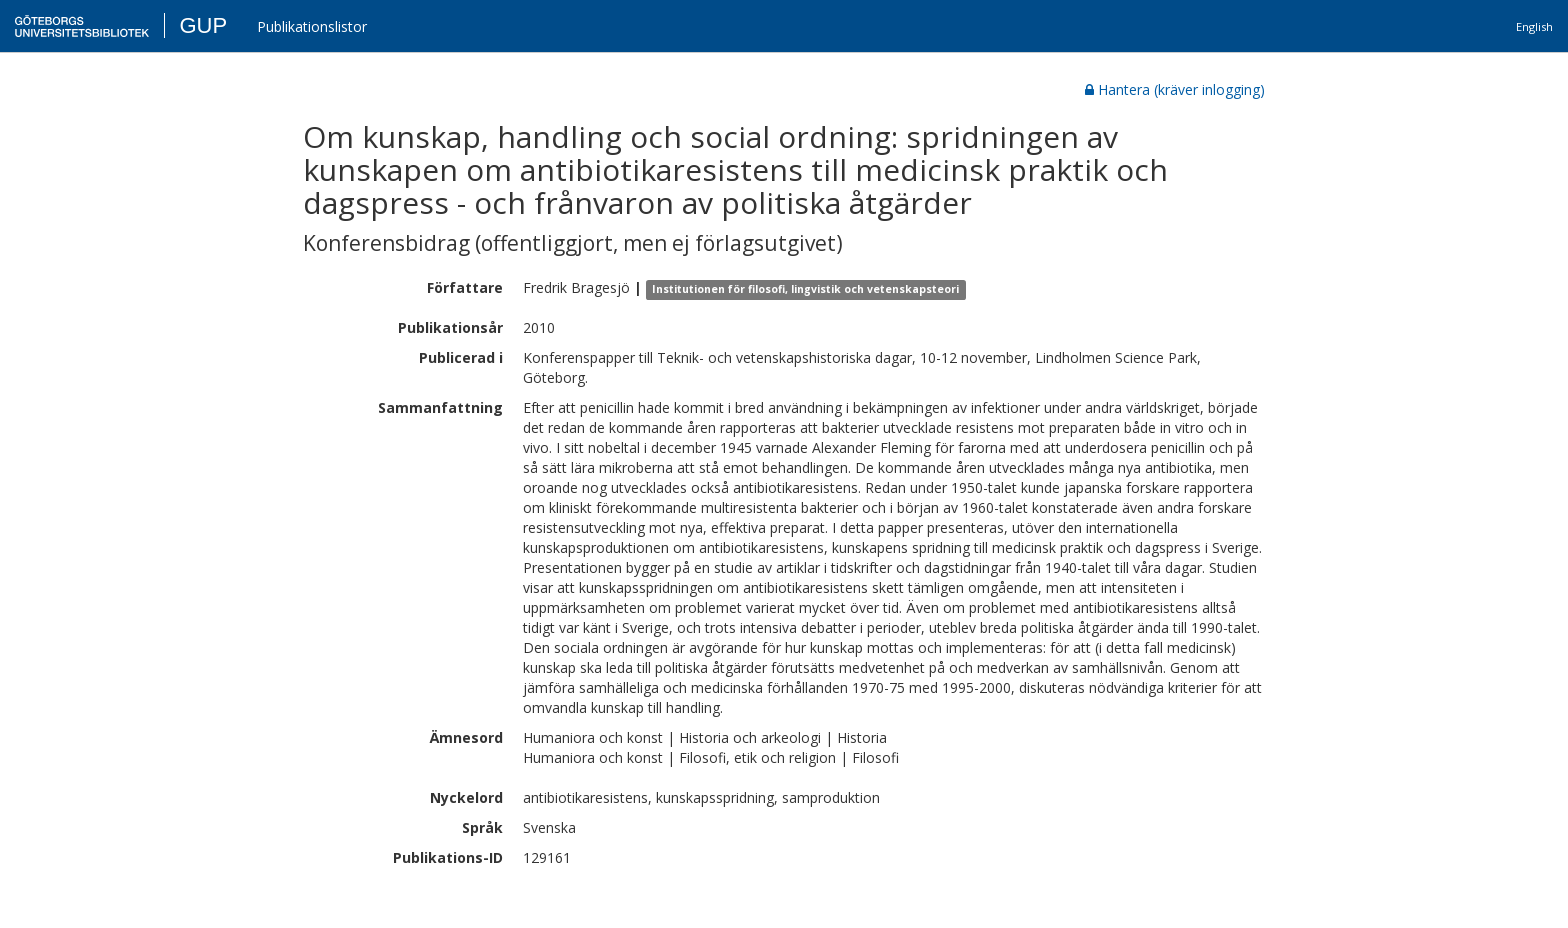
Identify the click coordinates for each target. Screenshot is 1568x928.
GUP (203, 25)
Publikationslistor (312, 26)
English (1534, 26)
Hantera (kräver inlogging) (1175, 89)
